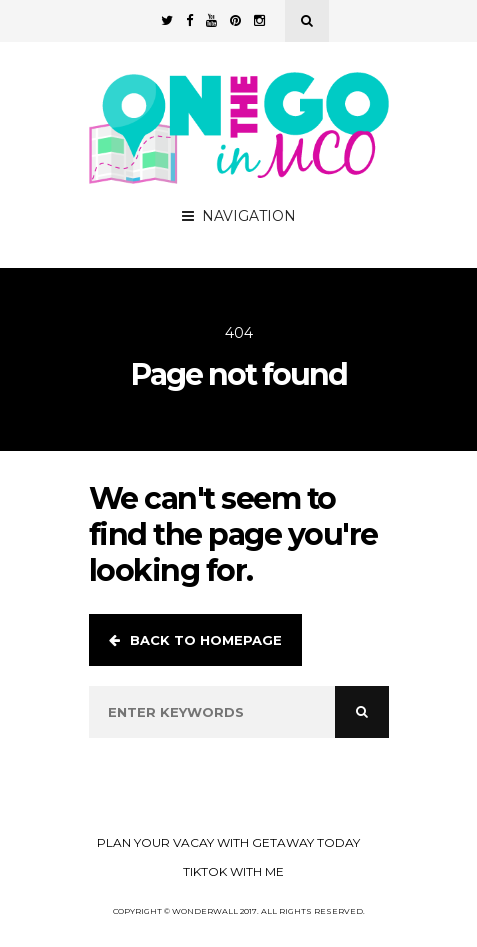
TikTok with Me (233, 871)
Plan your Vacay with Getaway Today (228, 842)
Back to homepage (195, 640)
